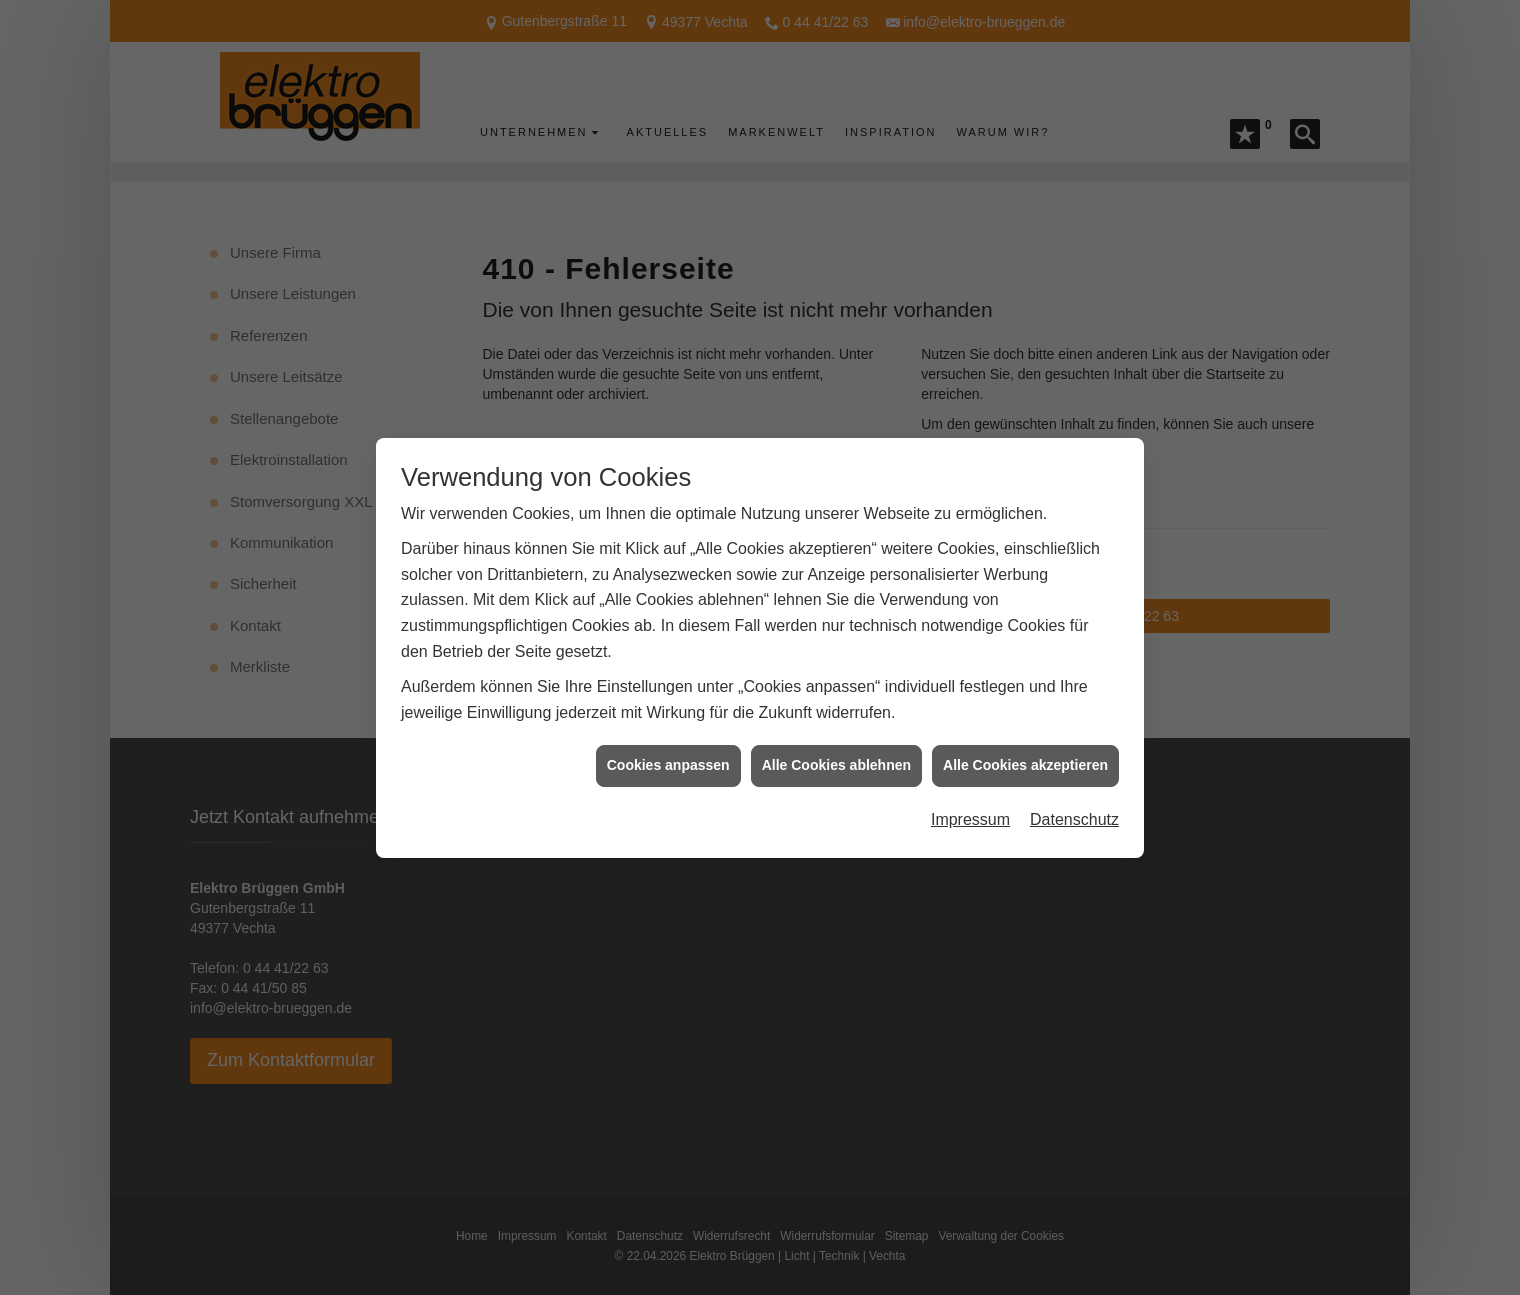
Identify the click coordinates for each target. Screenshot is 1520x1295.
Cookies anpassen (668, 754)
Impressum (970, 808)
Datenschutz (1074, 808)
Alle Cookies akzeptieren (1025, 754)
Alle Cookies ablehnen (836, 754)
